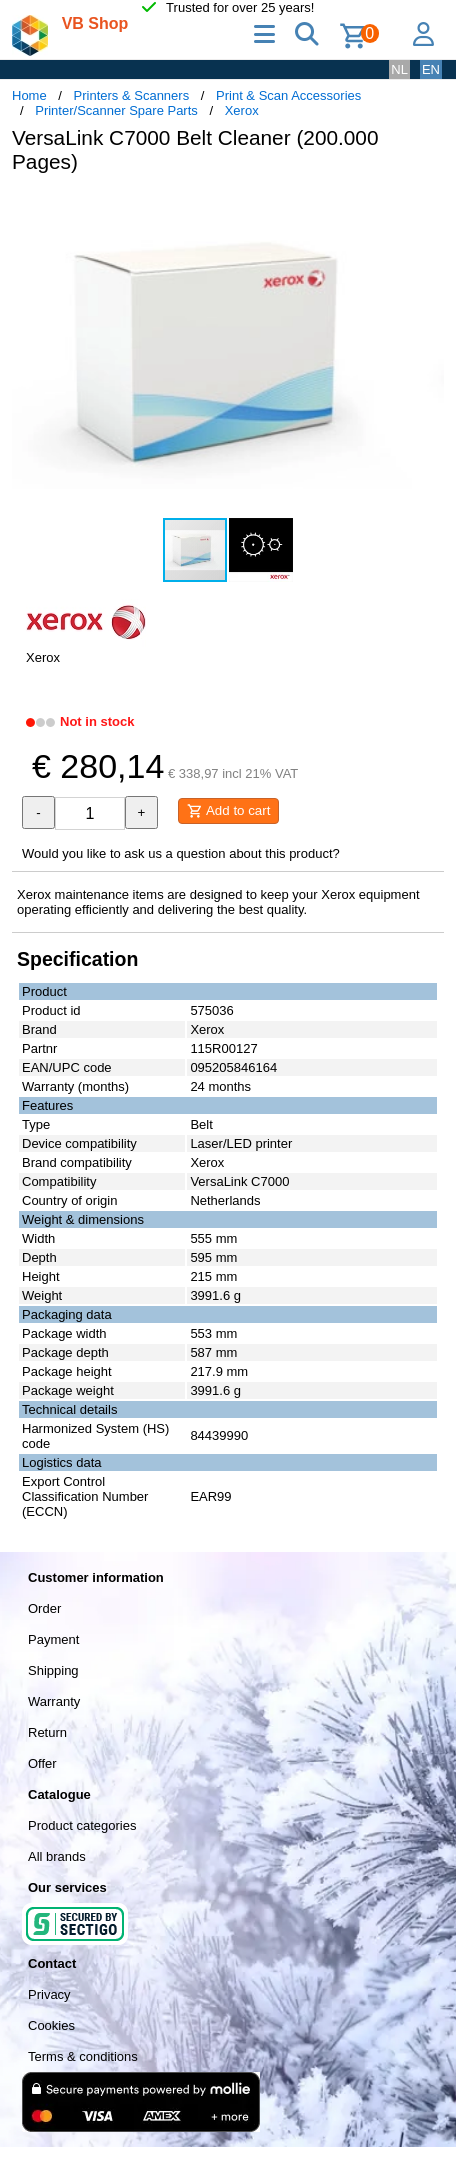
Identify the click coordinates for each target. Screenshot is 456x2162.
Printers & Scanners (132, 95)
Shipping (53, 1670)
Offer (42, 1763)
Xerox (242, 110)
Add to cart (228, 811)
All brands (57, 1856)
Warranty (54, 1701)
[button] (426, 210)
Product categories (82, 1825)
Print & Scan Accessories (288, 95)
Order (44, 1608)
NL (399, 69)
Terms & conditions (83, 2056)
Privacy (49, 1994)
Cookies (51, 2025)
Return (47, 1732)
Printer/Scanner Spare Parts (116, 110)
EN (431, 69)
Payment (53, 1639)
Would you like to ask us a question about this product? (181, 853)
